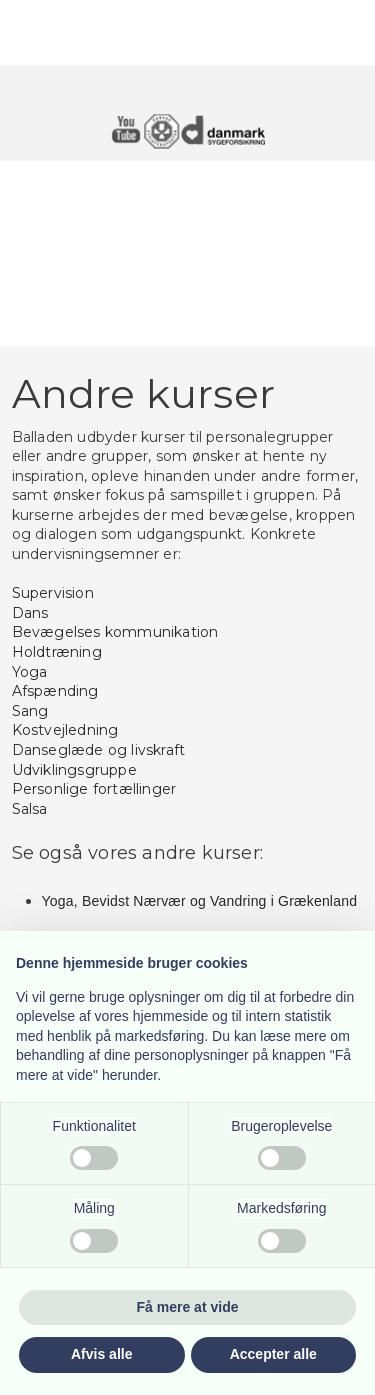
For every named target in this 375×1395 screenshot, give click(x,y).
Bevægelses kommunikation (115, 632)
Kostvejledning (65, 730)
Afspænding (55, 691)
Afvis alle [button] (101, 1354)
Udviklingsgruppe (74, 770)
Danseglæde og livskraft (99, 750)
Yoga (30, 672)
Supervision (53, 593)
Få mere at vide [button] (188, 1307)
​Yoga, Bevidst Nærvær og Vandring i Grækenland (200, 901)
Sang (30, 711)
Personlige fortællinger (94, 789)
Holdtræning (57, 652)
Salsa (30, 809)
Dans (30, 613)
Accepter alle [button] (273, 1354)
